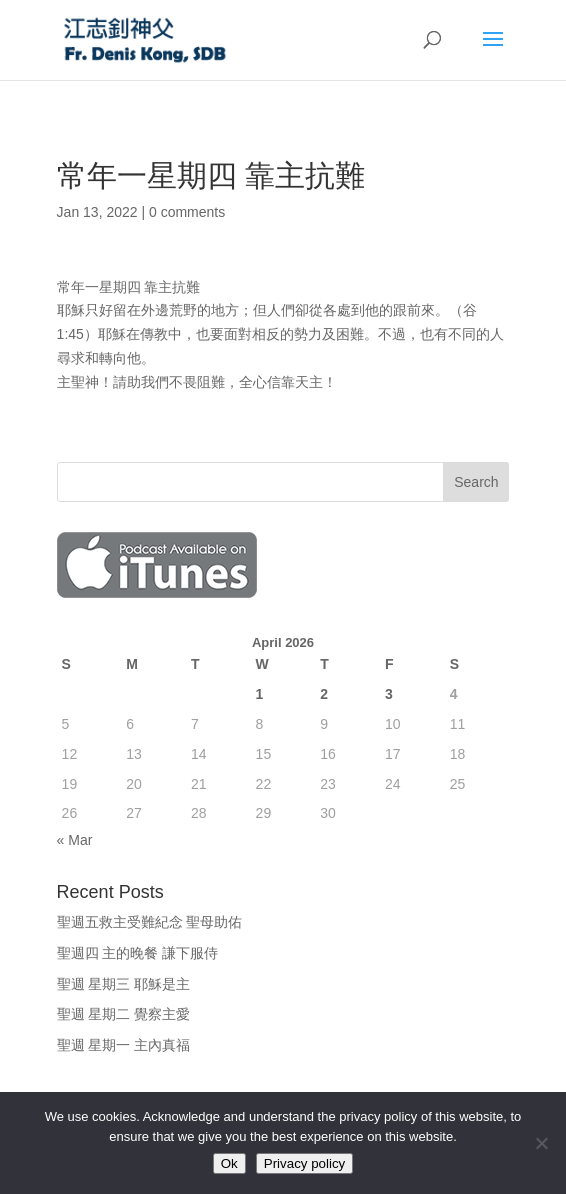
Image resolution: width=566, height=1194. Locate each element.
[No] (541, 1143)
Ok (229, 1163)
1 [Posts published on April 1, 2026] (260, 694)
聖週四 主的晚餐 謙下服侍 (138, 953)
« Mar (75, 840)
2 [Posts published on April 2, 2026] (324, 694)
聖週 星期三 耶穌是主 (124, 984)
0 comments (187, 212)
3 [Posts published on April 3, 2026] (389, 694)
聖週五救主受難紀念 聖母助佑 (150, 922)
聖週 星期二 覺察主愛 (124, 1014)
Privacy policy (304, 1163)
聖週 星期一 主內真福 (124, 1045)
